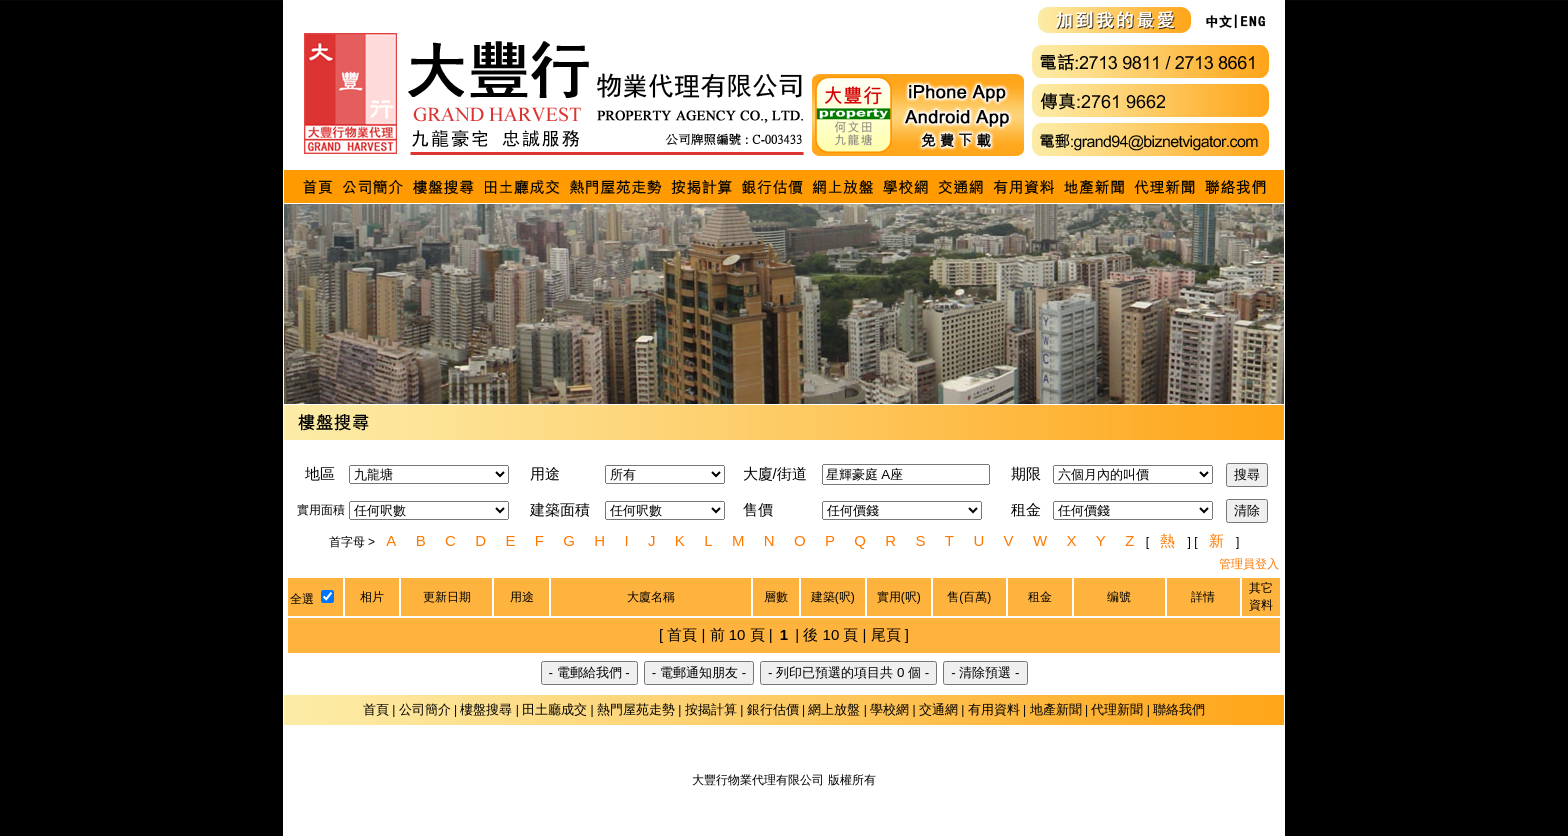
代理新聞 (1117, 709)
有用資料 (994, 709)
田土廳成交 (554, 709)
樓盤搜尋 (486, 709)
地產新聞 (1056, 709)
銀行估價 (773, 709)
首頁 (376, 709)
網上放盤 (834, 709)
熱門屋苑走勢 (636, 709)
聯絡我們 (1179, 709)
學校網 (889, 709)
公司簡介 (425, 709)
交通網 (938, 709)
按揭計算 (711, 709)
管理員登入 (1249, 564)
